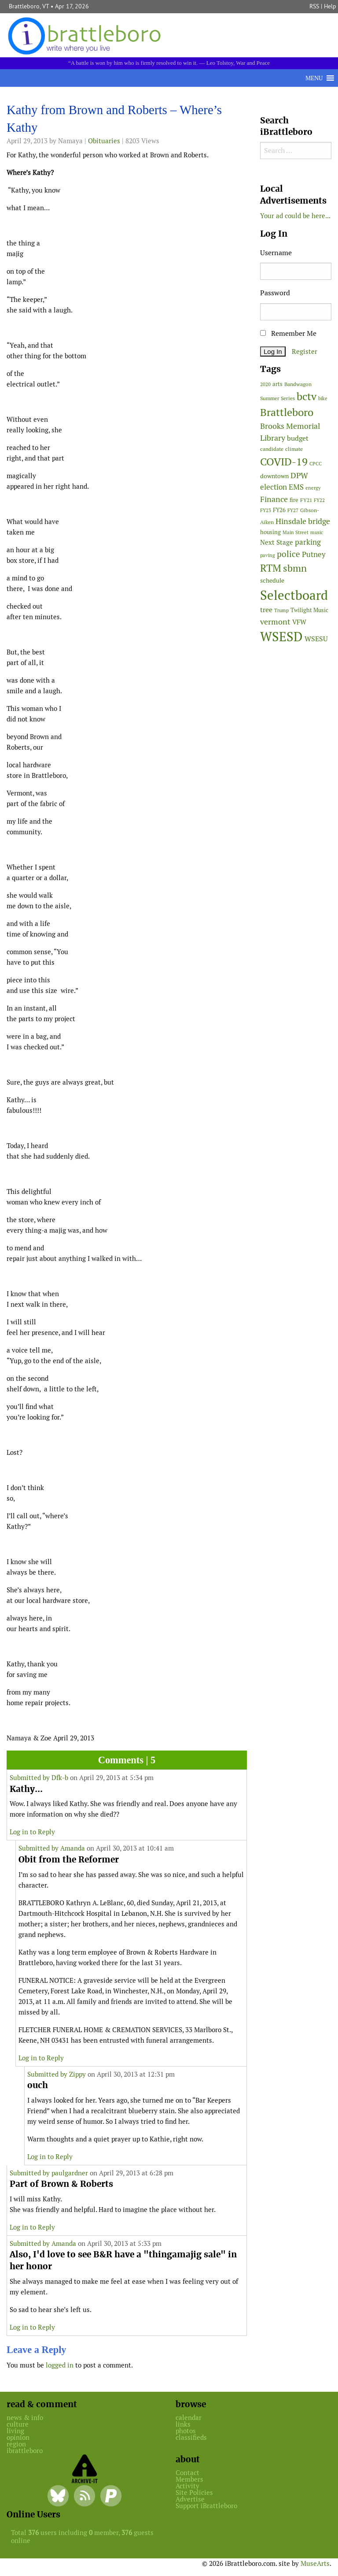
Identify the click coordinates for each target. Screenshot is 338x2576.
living (15, 2430)
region (16, 2444)
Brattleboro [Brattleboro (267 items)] (286, 412)
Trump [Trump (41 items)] (281, 610)
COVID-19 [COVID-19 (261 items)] (284, 461)
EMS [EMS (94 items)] (296, 487)
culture (18, 2424)
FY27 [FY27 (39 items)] (292, 510)
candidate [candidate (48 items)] (271, 449)
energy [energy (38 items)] (313, 488)
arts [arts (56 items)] (277, 384)
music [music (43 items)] (316, 532)
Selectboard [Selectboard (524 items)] (294, 595)
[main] (127, 1239)
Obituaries (104, 141)
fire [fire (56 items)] (294, 500)
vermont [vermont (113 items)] (275, 622)
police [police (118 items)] (288, 554)
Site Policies (194, 2492)
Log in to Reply (32, 1832)
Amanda (72, 1848)
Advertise (190, 2499)
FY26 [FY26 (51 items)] (279, 510)
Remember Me (288, 333)
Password (275, 292)
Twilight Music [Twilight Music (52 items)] (309, 610)
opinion (18, 2437)
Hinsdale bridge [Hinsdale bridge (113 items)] (303, 521)
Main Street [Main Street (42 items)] (296, 532)
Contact (187, 2472)
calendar (189, 2417)
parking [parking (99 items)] (308, 542)
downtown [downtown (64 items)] (274, 476)
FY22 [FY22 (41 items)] (319, 500)
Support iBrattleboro (206, 2505)
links (183, 2424)
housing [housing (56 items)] (270, 532)
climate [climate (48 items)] (294, 449)
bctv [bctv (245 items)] (306, 396)
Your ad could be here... (295, 216)
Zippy (77, 2074)
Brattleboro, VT (29, 6)
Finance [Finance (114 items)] (274, 499)
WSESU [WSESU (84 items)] (316, 638)
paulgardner (69, 2173)
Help (330, 6)
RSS (314, 6)
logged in (59, 2365)
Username (276, 252)
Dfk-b (59, 1777)
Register (304, 351)
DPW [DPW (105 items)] (299, 475)
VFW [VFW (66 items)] (299, 622)
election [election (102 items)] (273, 487)
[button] (314, 78)
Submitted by (30, 1777)
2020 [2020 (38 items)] (265, 384)
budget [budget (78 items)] (298, 438)
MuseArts (315, 2563)
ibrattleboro (25, 2450)
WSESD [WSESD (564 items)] (281, 636)
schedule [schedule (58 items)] (272, 580)
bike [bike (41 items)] (322, 398)
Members (189, 2479)
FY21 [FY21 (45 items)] (306, 500)
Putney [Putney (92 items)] (314, 554)
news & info (25, 2417)
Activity (187, 2486)
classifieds (191, 2437)
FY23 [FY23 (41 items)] (265, 510)
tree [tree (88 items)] (266, 609)
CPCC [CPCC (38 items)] (315, 464)
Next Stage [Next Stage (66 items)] (276, 542)
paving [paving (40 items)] (267, 555)
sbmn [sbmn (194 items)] (295, 568)
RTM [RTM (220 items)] (270, 568)
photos (186, 2430)
